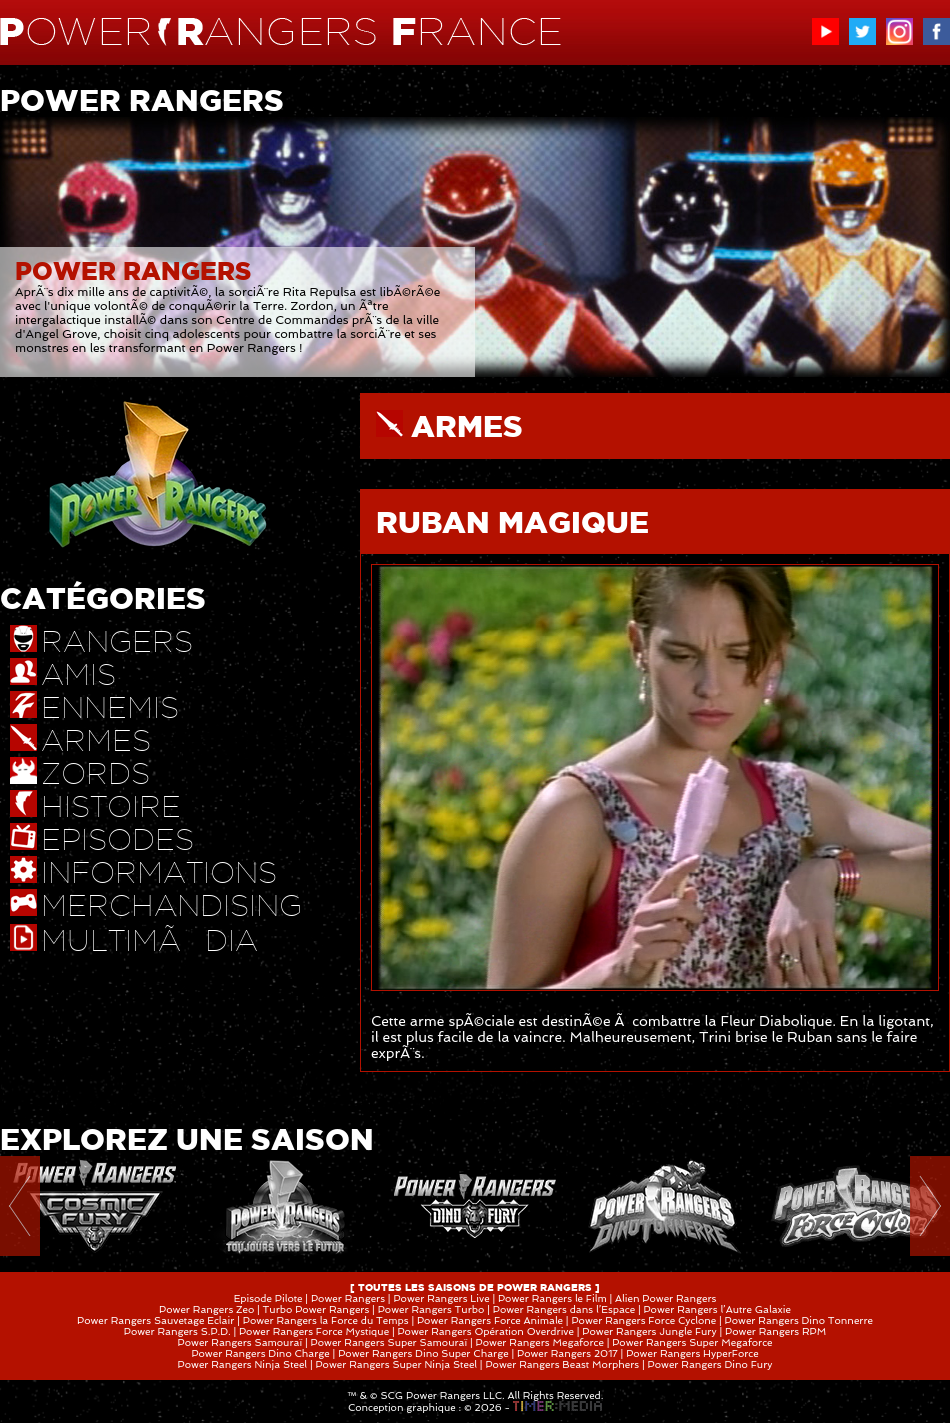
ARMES (467, 426)
